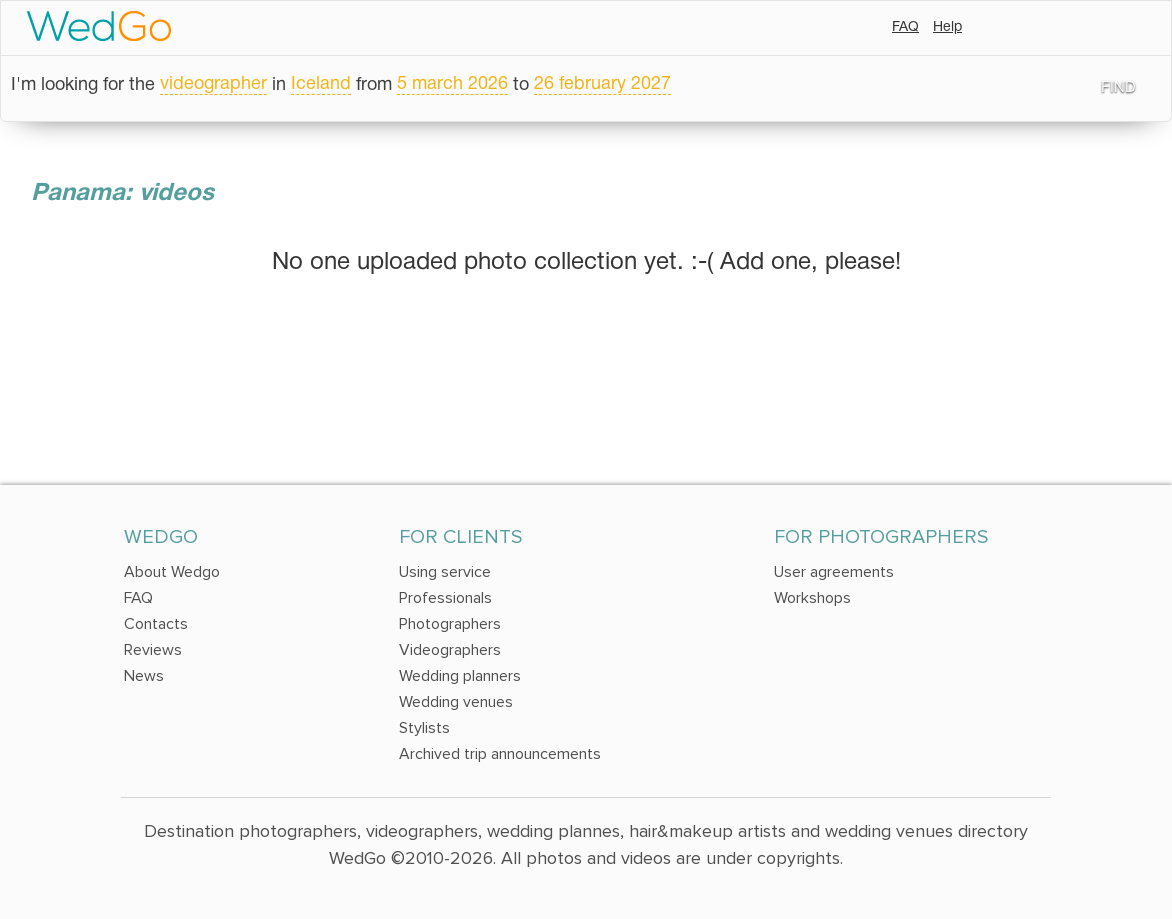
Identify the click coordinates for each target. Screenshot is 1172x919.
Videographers (450, 650)
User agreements (834, 572)
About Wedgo (172, 572)
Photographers (450, 624)
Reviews (153, 650)
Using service (445, 572)
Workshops (812, 598)
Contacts (156, 624)
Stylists (424, 728)
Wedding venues (456, 702)
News (144, 676)
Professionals (445, 598)
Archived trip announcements (500, 754)
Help (947, 27)
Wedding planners (460, 676)
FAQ (905, 27)
